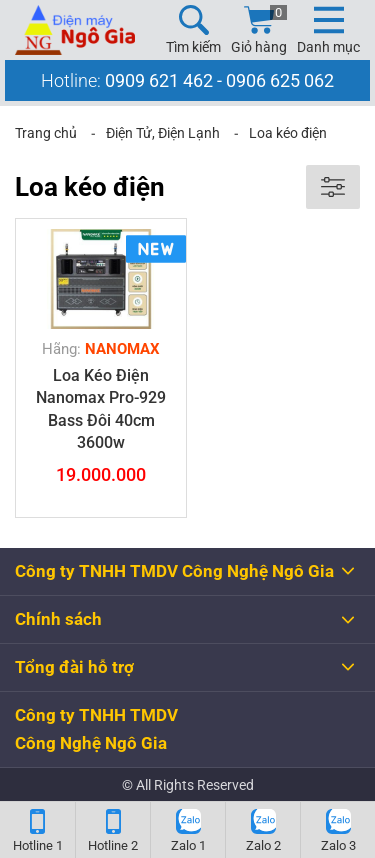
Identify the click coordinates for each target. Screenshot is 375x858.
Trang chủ (46, 133)
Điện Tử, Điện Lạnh (163, 133)
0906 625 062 (280, 80)
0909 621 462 (159, 80)
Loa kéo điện (288, 133)
